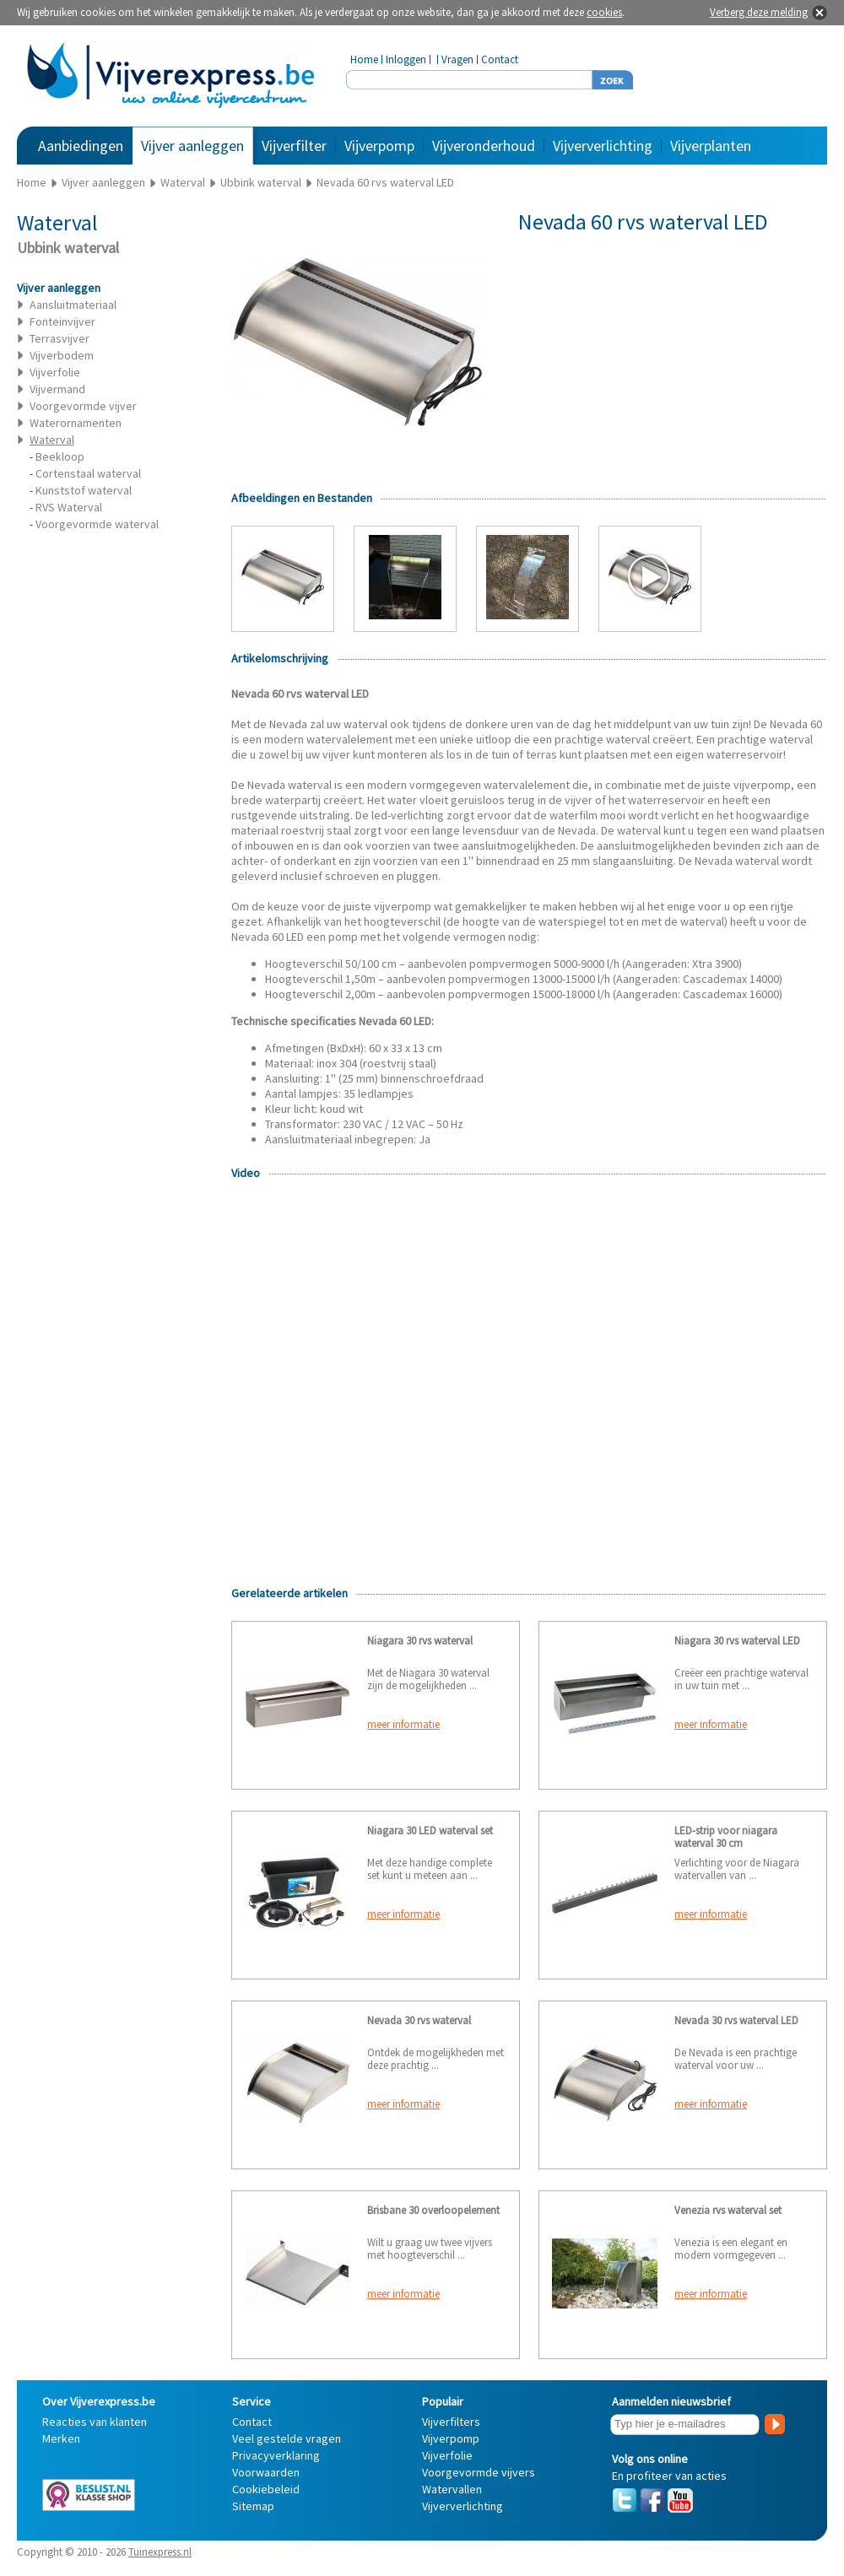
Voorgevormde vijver (83, 405)
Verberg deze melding (759, 12)
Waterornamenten (76, 422)
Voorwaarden (266, 2472)
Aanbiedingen (80, 145)
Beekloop (59, 456)
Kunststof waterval (83, 490)
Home (364, 59)
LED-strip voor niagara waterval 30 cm (725, 1836)
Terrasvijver (59, 338)
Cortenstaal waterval (88, 473)
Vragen (457, 59)
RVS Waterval (68, 507)
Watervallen (452, 2489)
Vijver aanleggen (192, 145)
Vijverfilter (294, 145)
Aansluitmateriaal (73, 304)
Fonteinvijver (62, 321)
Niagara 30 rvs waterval (420, 1641)
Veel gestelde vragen (286, 2438)
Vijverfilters (451, 2421)
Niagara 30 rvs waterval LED (737, 1641)
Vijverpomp (379, 145)
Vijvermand (57, 389)
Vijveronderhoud (483, 145)
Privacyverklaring (276, 2455)
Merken (61, 2438)
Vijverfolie (55, 372)
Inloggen (406, 59)
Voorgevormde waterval (97, 524)
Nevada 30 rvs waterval (419, 2020)
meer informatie (403, 1724)
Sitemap (253, 2506)
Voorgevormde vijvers (478, 2472)
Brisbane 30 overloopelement (433, 2210)
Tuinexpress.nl (160, 2552)
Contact (499, 59)
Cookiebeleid (266, 2489)
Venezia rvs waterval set (728, 2210)
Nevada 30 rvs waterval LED (736, 2020)
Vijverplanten (710, 145)
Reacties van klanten (94, 2421)
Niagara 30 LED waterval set (430, 1830)
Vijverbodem (62, 355)
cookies (604, 12)
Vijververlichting (602, 145)
